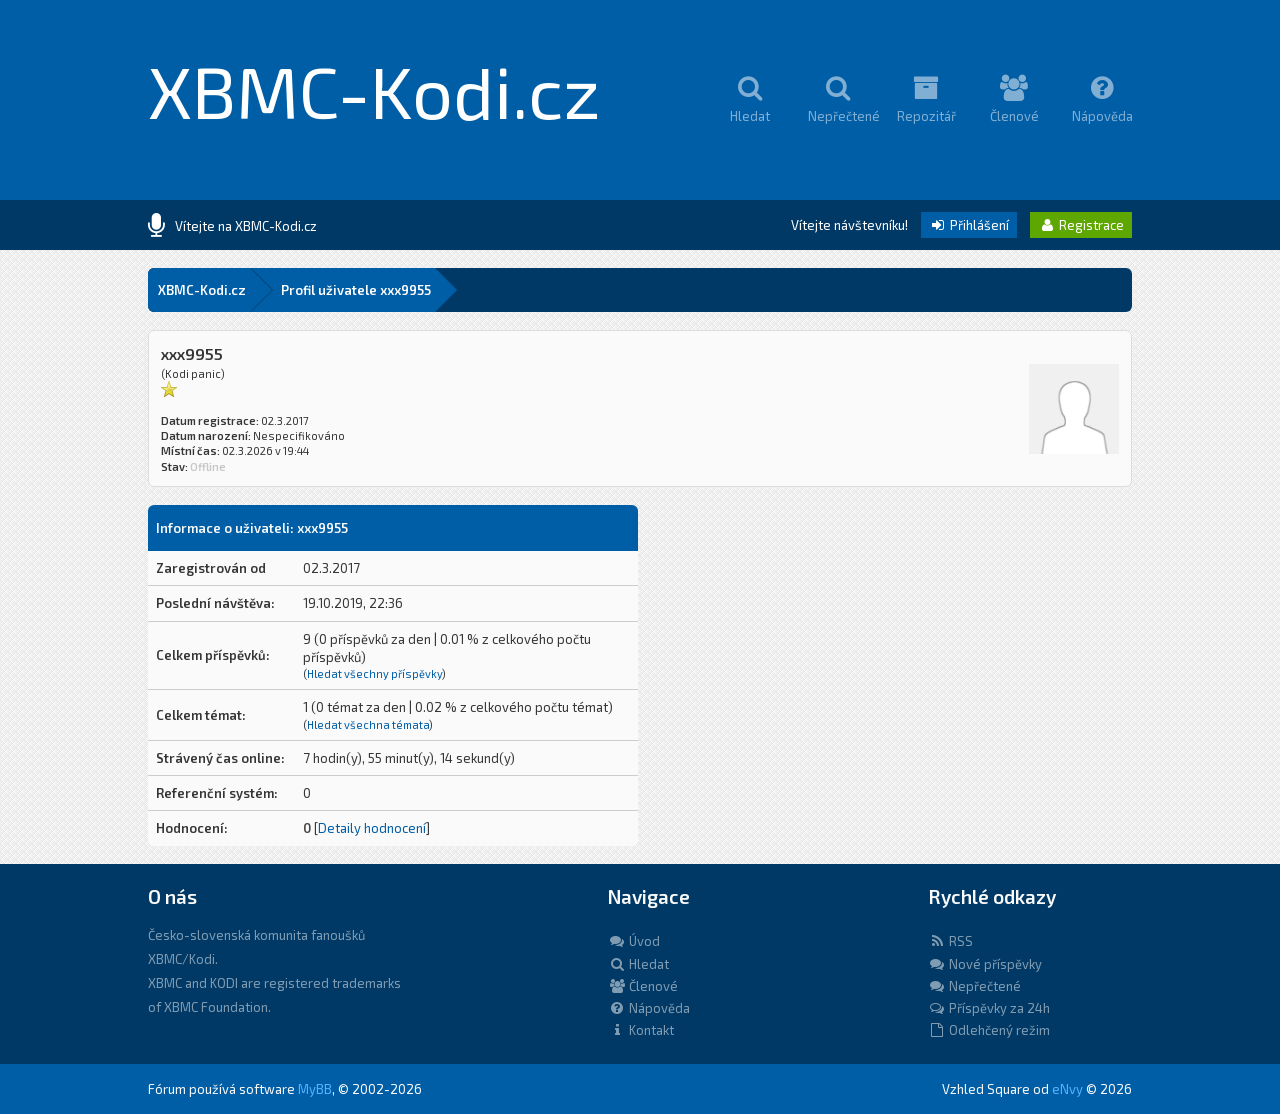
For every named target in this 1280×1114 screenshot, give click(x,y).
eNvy (1067, 1089)
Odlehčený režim (989, 1030)
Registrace (1081, 225)
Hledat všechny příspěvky (374, 673)
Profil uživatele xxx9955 (356, 290)
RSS (950, 941)
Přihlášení (969, 225)
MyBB (315, 1089)
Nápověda (649, 1008)
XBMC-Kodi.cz (374, 90)
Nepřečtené (974, 986)
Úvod (634, 941)
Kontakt (641, 1030)
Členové (643, 986)
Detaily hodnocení (372, 828)
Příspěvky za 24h (989, 1008)
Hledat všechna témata (368, 724)
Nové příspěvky (985, 964)
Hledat (638, 964)
